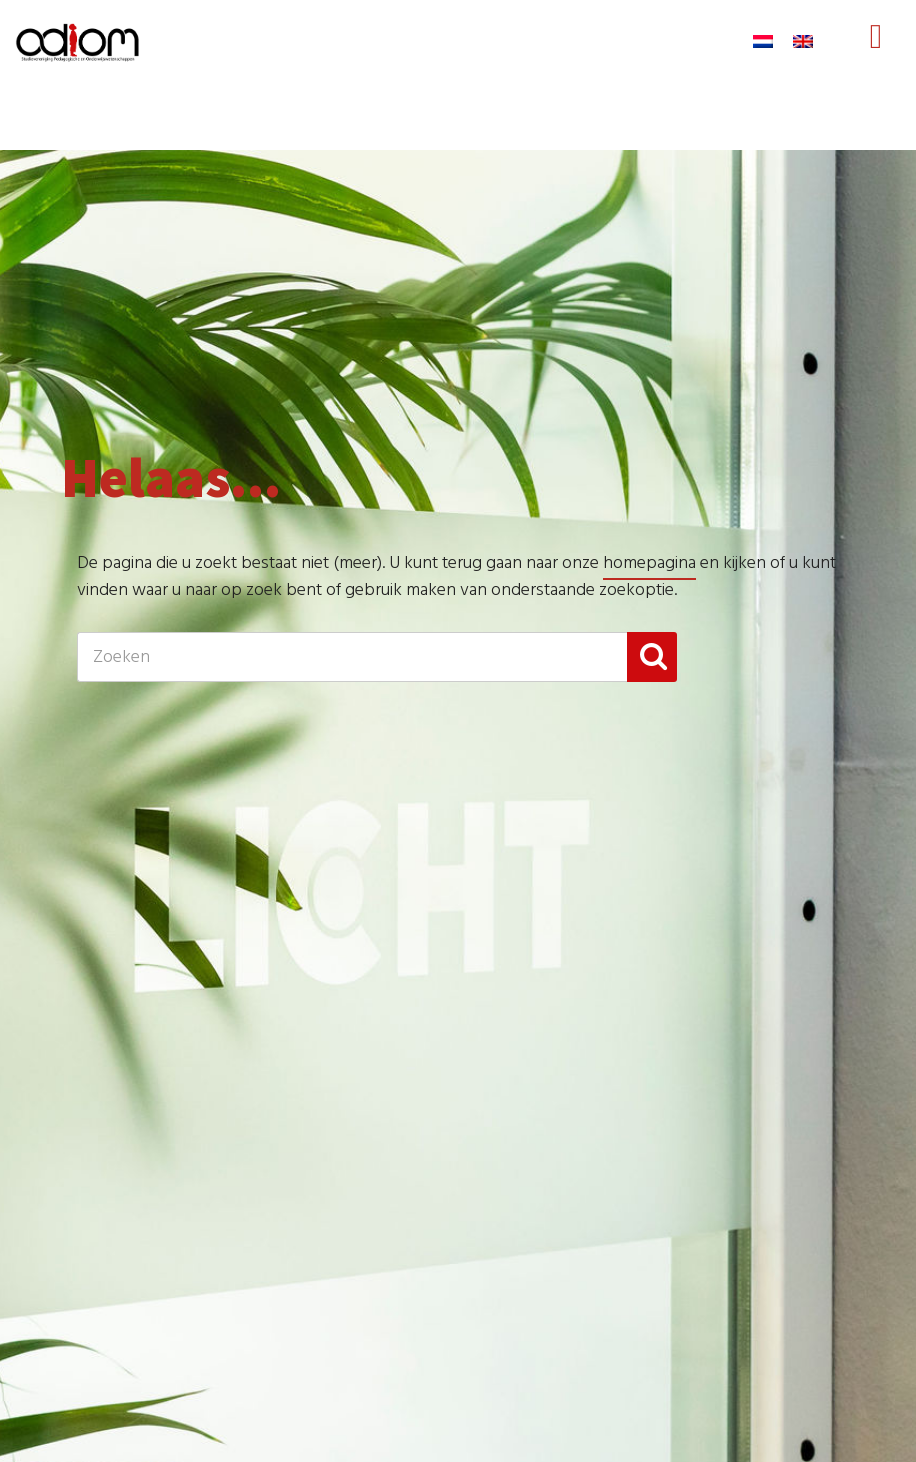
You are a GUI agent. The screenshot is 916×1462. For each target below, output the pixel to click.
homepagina (649, 563)
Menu (876, 56)
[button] (652, 657)
